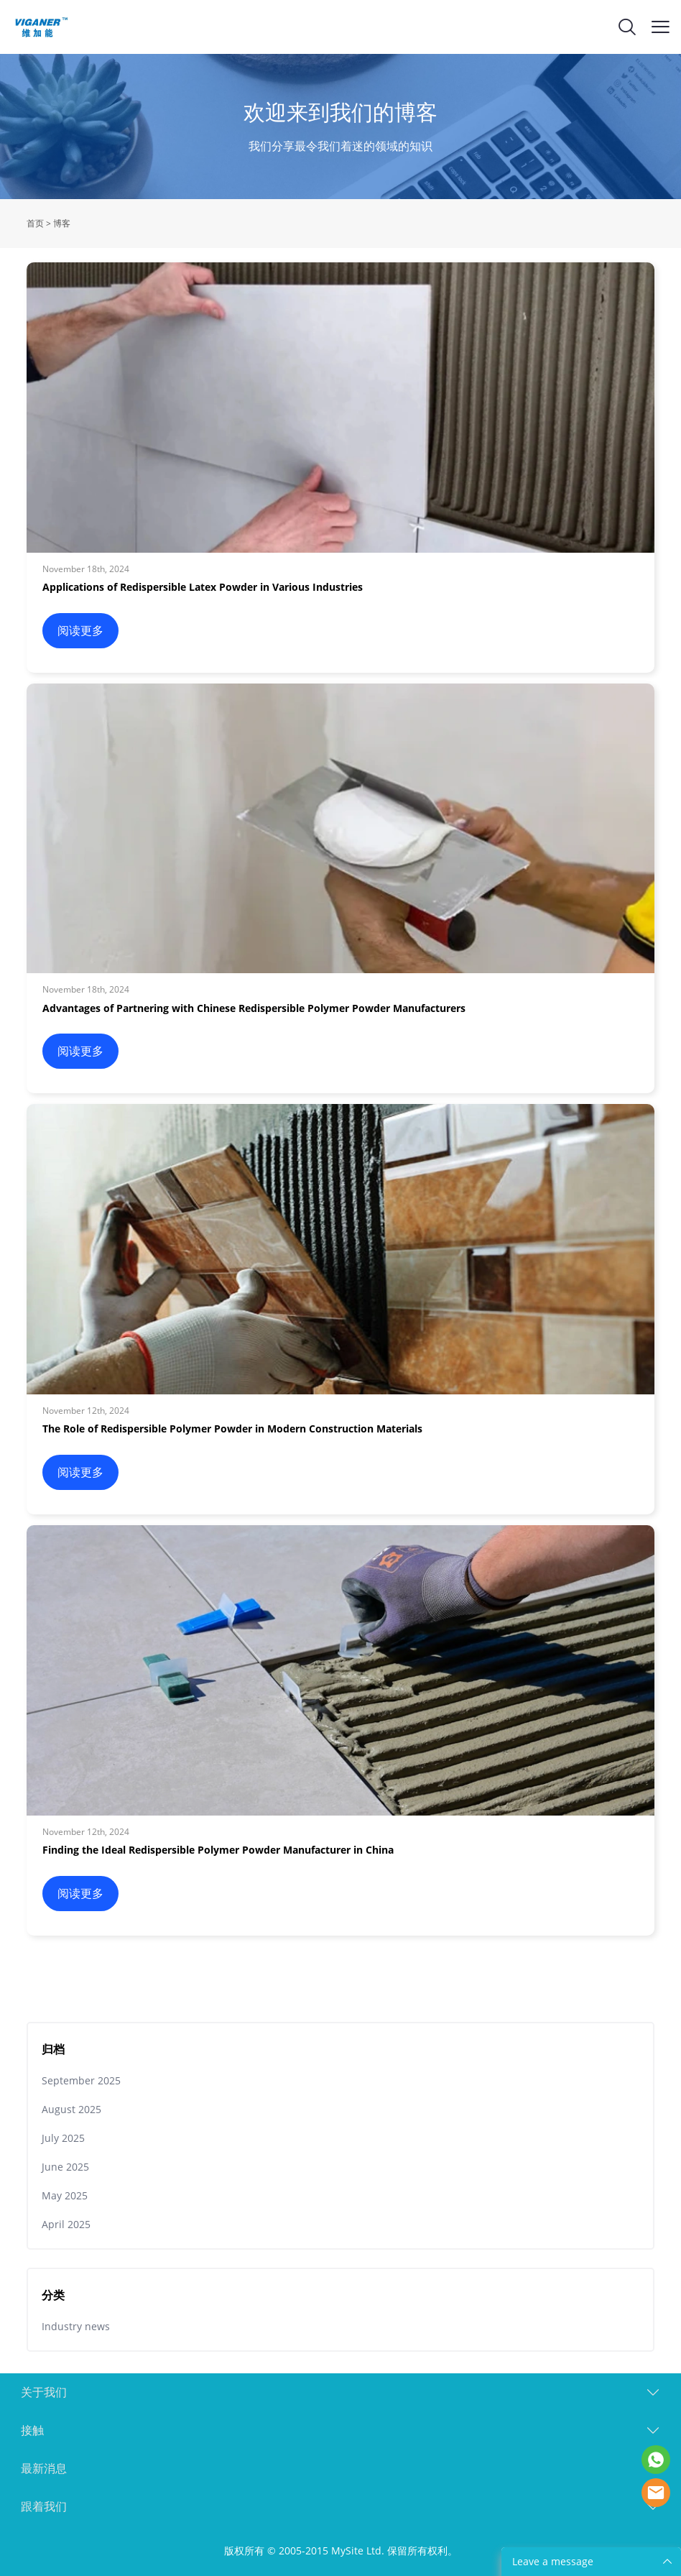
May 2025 (65, 2195)
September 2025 (81, 2080)
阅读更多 (80, 630)
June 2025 (65, 2167)
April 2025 (66, 2224)
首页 (35, 223)
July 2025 (63, 2138)
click (340, 126)
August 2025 (71, 2109)
